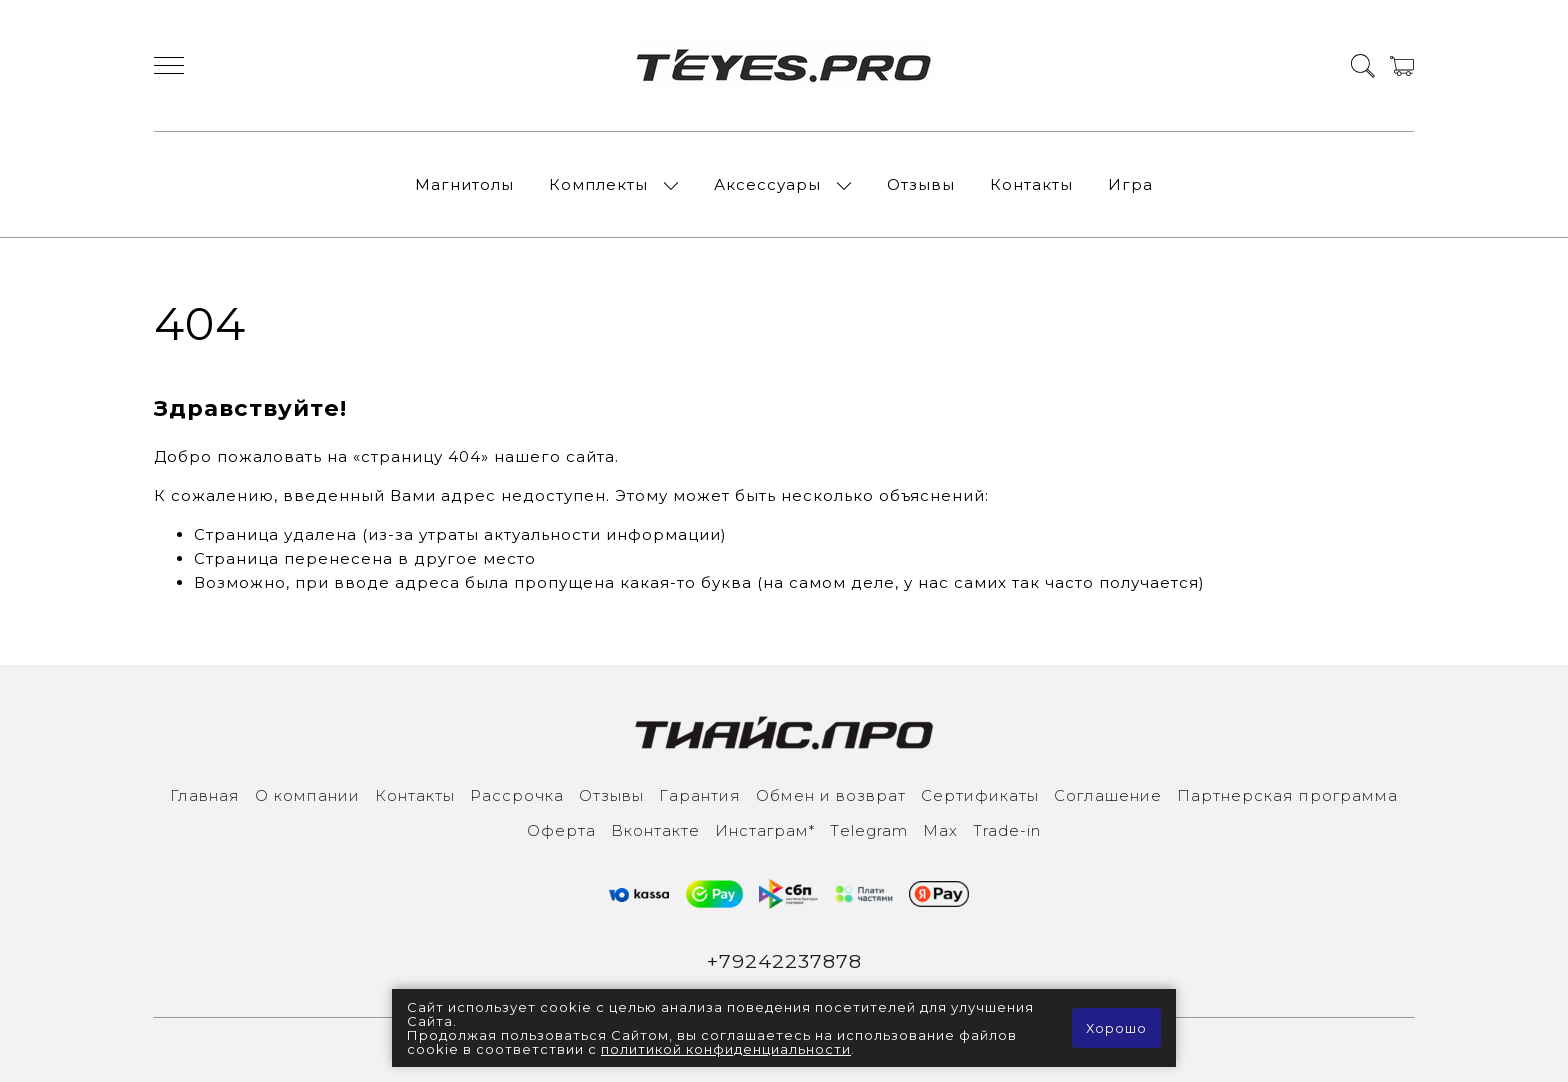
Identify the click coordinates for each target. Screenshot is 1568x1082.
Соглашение (1108, 795)
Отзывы (921, 184)
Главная (205, 795)
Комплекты (598, 184)
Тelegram (869, 830)
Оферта (561, 830)
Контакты (1031, 184)
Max (940, 830)
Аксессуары (767, 184)
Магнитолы (464, 184)
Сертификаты (980, 795)
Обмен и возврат (831, 795)
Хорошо (1116, 1028)
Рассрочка (517, 795)
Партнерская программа (1287, 795)
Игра (1130, 184)
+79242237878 (784, 961)
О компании (307, 795)
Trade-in (1007, 830)
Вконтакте (655, 830)
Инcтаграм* (765, 830)
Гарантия (700, 795)
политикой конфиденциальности (726, 1049)
